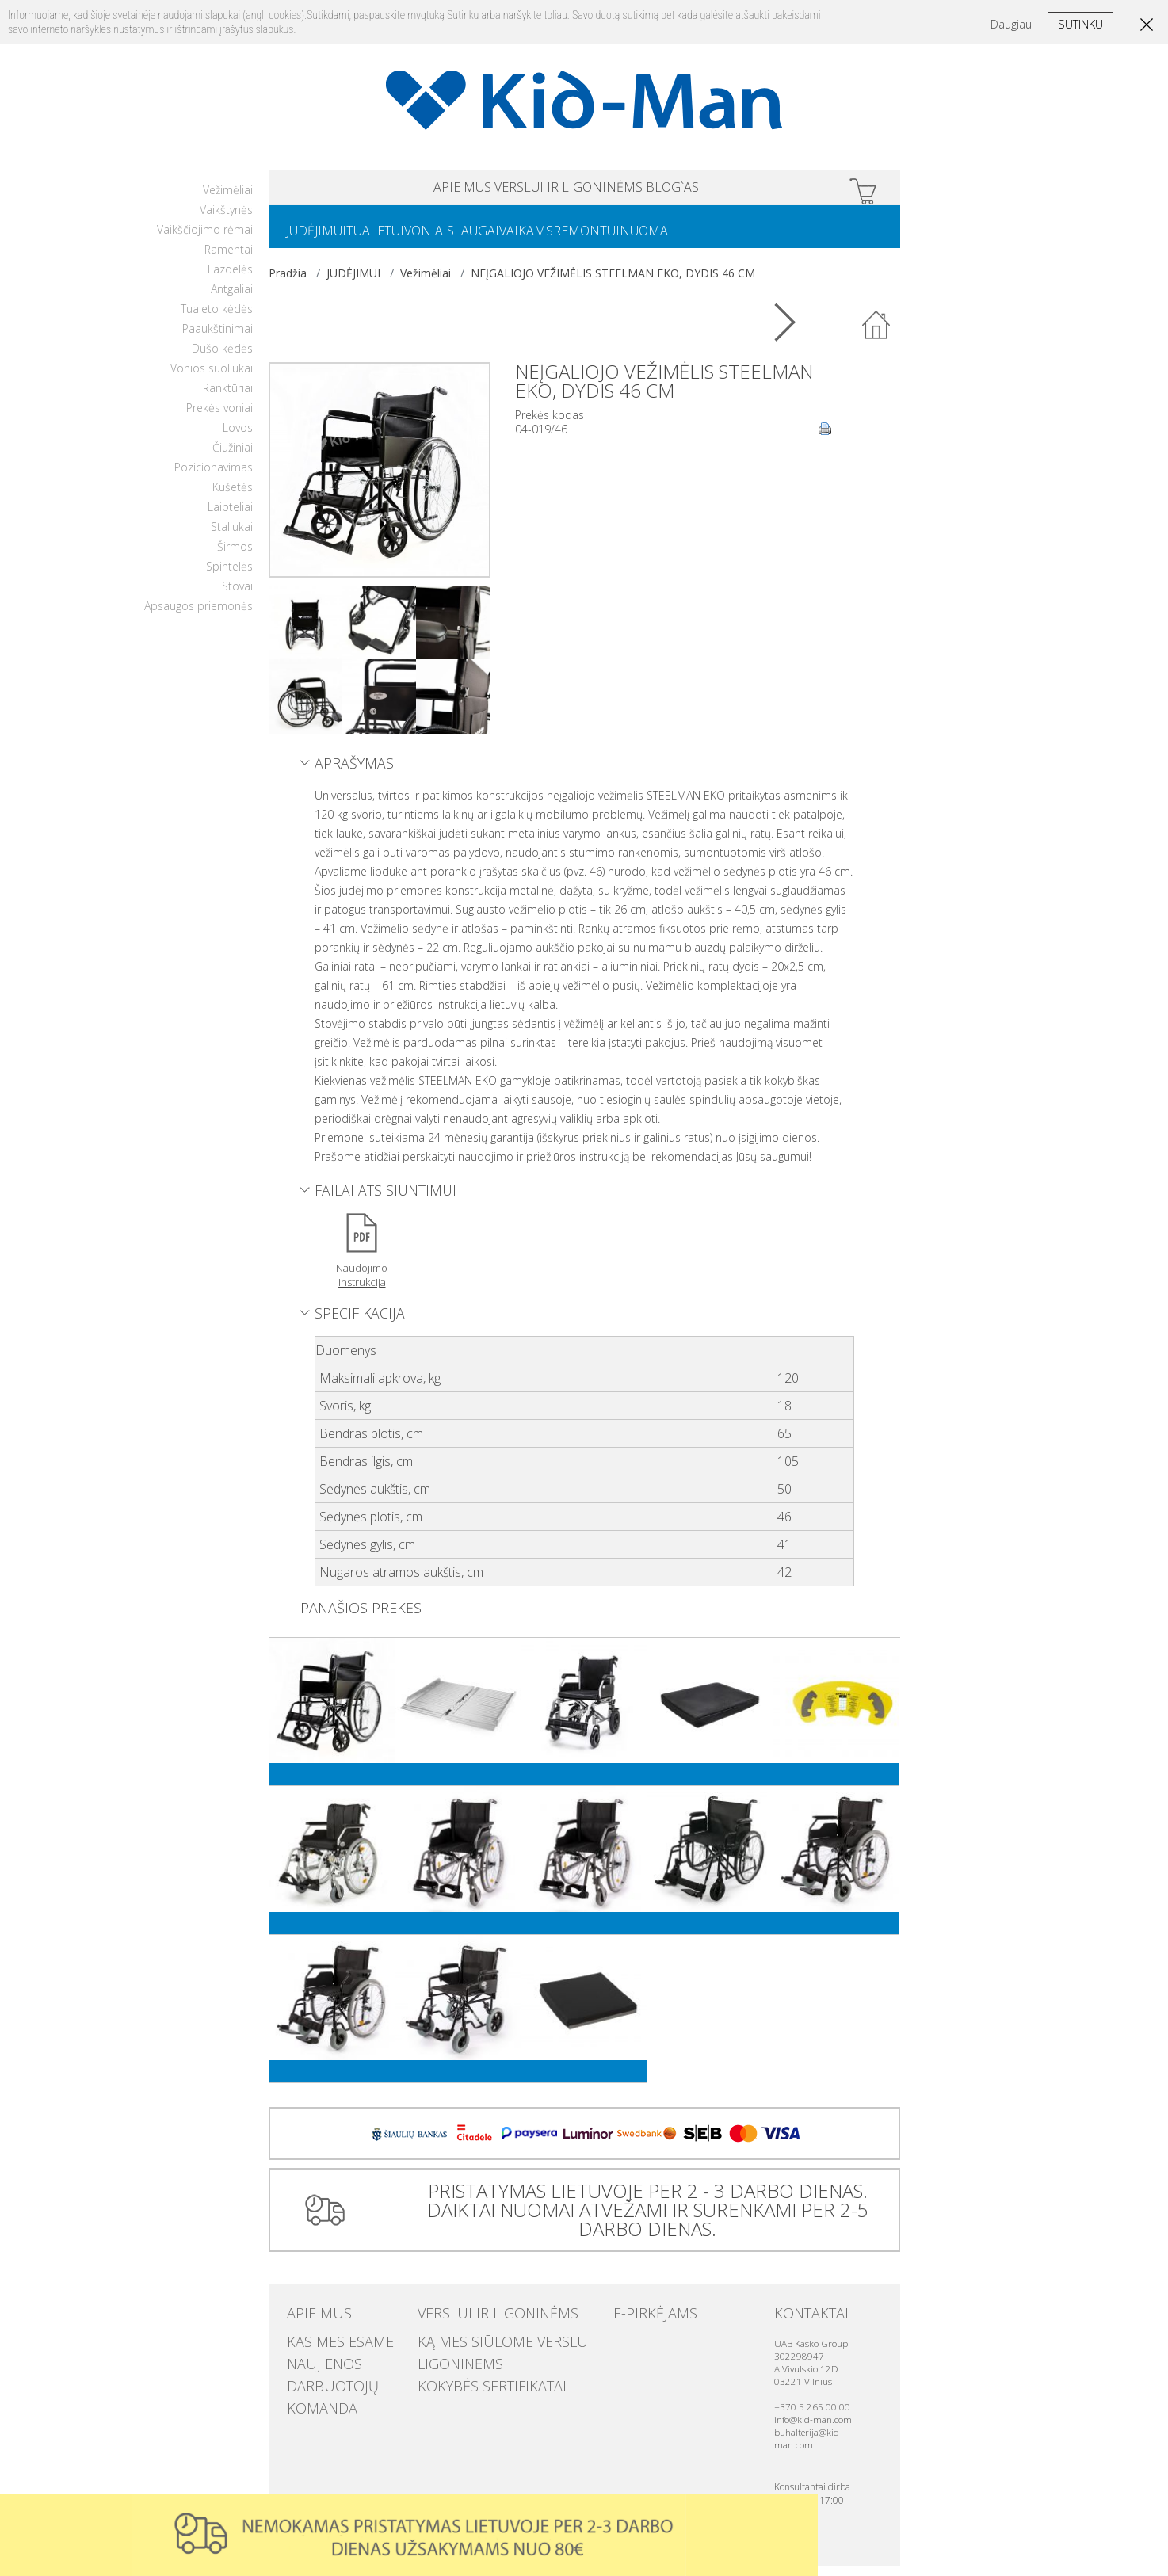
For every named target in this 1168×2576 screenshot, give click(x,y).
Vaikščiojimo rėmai (205, 238)
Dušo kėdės (222, 357)
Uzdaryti (801, 2511)
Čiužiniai (232, 456)
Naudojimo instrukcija (361, 1284)
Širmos (235, 555)
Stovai (237, 595)
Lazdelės (230, 278)
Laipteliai (230, 516)
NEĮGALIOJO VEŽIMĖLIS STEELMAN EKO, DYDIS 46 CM (613, 282)
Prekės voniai (219, 417)
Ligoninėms (448, 2364)
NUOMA (726, 238)
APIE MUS (400, 190)
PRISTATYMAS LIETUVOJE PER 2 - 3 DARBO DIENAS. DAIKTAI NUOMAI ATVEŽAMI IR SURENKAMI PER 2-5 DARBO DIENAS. (641, 2219)
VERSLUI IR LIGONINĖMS (569, 190)
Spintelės (229, 575)
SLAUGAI (517, 238)
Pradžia (288, 282)
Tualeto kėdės (217, 318)
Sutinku (1080, 24)
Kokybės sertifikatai (470, 2379)
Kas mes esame (325, 2348)
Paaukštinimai (217, 337)
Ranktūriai (228, 397)
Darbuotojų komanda (346, 2379)
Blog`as (735, 190)
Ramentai (228, 258)
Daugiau (1011, 24)
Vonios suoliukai (211, 377)
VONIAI (457, 238)
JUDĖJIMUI (322, 238)
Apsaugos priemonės (198, 615)
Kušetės (232, 496)
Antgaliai (232, 298)
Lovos (238, 437)
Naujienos (313, 2364)
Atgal (877, 335)
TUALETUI (394, 238)
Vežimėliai (228, 199)
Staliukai (232, 536)
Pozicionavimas (213, 476)
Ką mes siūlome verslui (479, 2348)
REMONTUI (656, 238)
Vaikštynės (226, 219)
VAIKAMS (583, 238)
